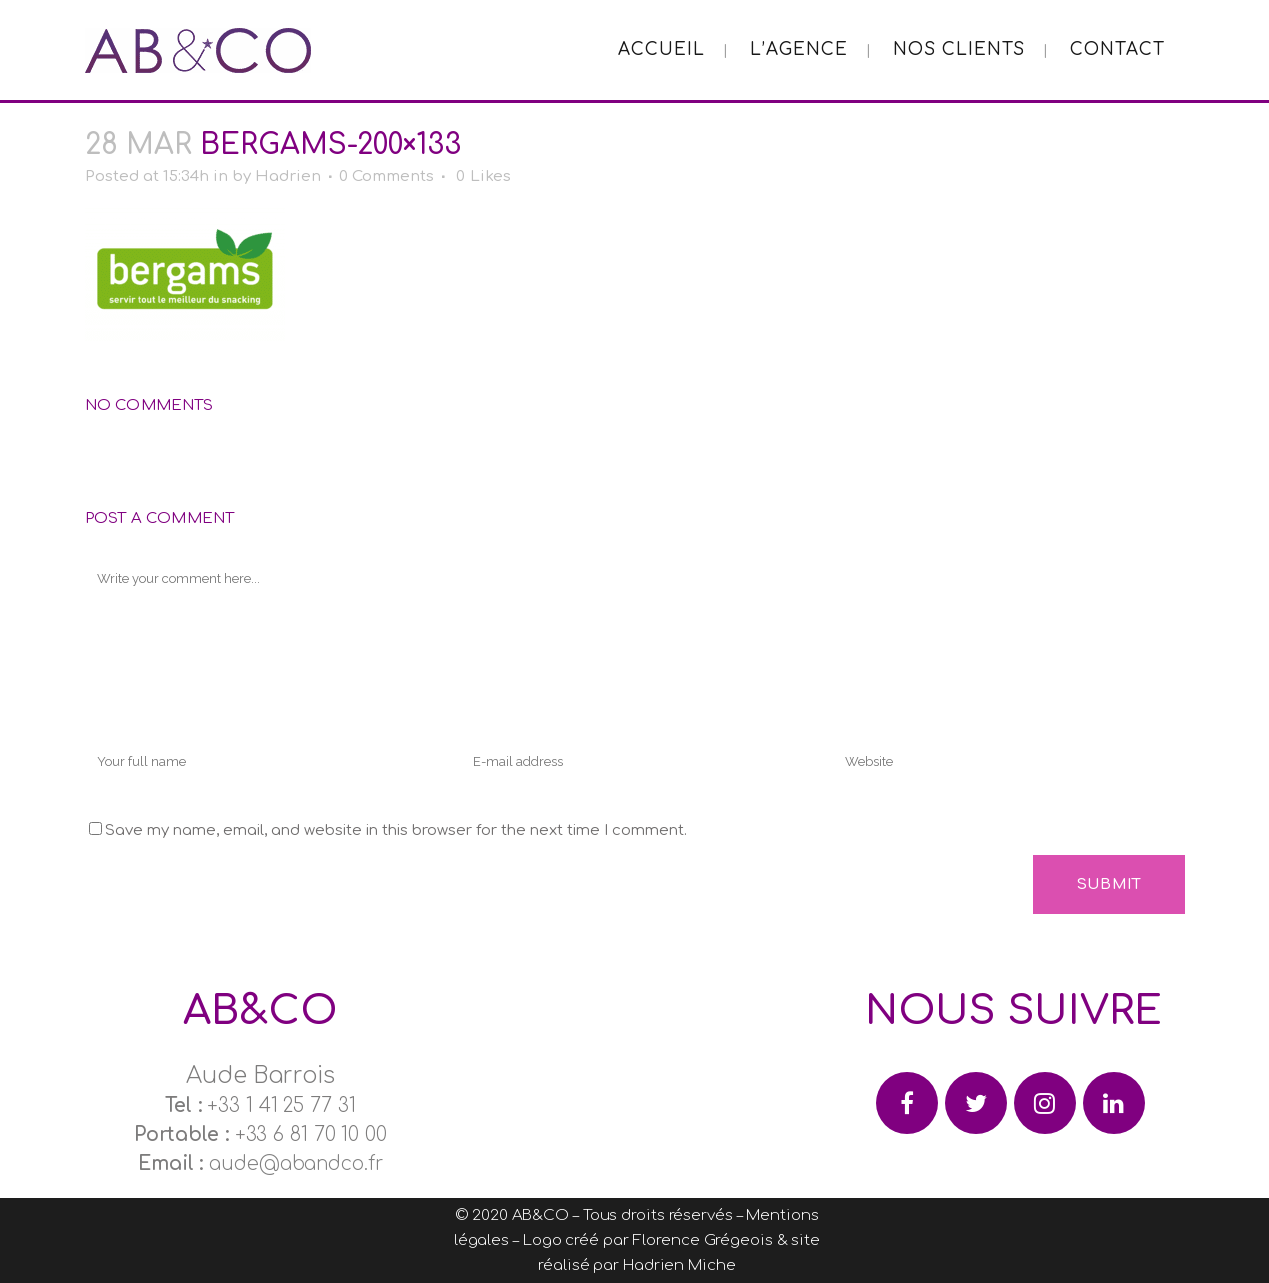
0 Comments (386, 176)
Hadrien (288, 176)
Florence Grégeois (702, 1240)
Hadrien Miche (679, 1265)
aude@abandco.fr (296, 1163)
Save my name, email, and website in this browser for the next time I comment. (396, 830)
